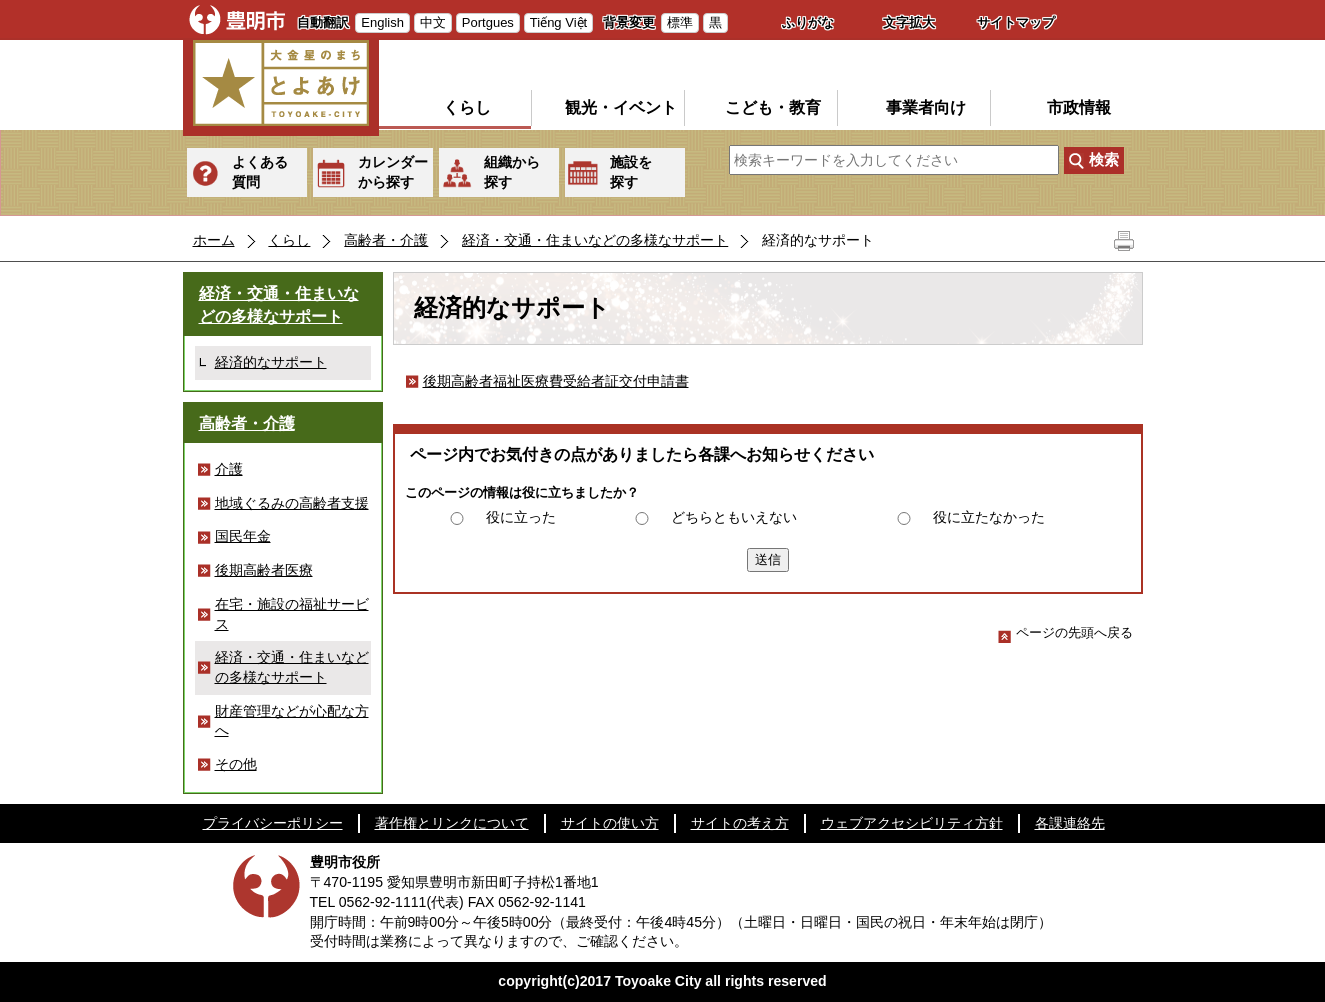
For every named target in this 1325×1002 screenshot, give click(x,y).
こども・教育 (773, 107)
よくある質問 (260, 172)
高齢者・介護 (386, 240)
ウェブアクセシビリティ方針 (912, 823)
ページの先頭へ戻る (1065, 632)
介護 (229, 469)
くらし (467, 107)
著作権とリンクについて (452, 823)
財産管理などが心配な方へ (292, 721)
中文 (433, 22)
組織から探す (512, 172)
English (382, 22)
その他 (236, 764)
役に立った (521, 517)
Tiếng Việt (558, 22)
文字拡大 (909, 22)
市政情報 (1079, 107)
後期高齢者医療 (264, 570)
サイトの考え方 (740, 823)
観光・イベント (621, 107)
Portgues (488, 22)
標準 (680, 22)
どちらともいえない (734, 517)
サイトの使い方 (610, 823)
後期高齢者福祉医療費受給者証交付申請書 (556, 381)
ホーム (214, 240)
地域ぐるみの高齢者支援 (292, 503)
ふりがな (808, 22)
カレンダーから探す (393, 172)
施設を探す (631, 172)
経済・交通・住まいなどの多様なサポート (595, 240)
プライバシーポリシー (273, 823)
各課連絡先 (1070, 823)
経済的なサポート (271, 362)
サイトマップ (1016, 22)
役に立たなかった (989, 517)
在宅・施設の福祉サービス (292, 614)
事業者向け (926, 107)
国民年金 (243, 536)
